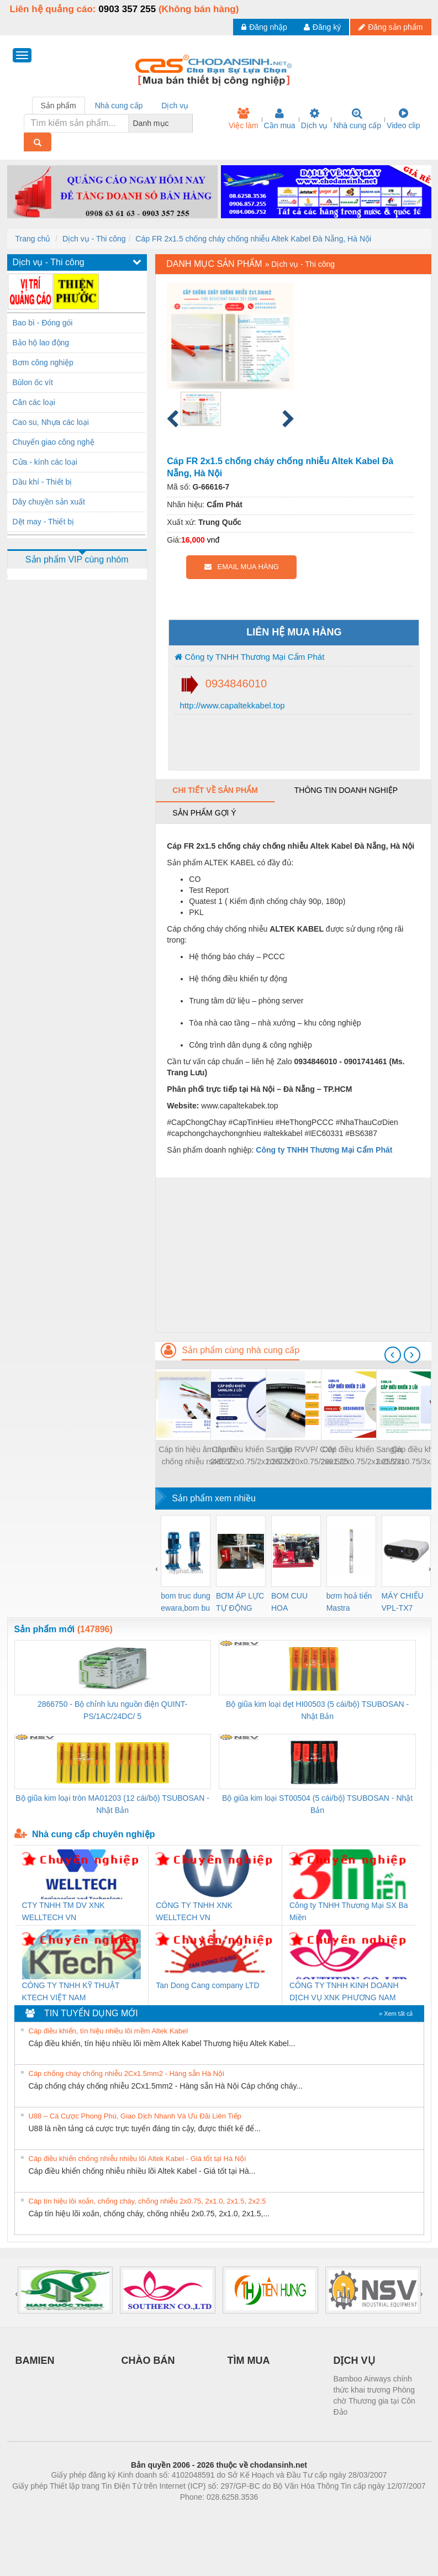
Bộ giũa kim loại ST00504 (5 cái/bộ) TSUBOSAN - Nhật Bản (317, 1804)
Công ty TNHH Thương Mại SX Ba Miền (348, 1911)
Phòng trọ (149, 2513)
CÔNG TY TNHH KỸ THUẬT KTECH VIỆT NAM (71, 1991)
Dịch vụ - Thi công (94, 238)
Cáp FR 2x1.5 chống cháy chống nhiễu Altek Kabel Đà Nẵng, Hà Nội (253, 238)
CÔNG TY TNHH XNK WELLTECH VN (194, 1911)
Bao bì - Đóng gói (43, 322)
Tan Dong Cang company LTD (207, 1985)
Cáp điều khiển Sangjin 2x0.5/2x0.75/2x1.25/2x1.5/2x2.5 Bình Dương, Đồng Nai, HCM (251, 1456)
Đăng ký (322, 27)
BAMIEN (35, 2360)
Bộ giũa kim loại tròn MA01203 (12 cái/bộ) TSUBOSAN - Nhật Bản (112, 1804)
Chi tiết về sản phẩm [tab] (215, 790)
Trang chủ (33, 238)
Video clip (403, 119)
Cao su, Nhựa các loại (51, 422)
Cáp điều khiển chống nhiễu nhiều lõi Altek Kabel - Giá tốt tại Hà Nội (137, 2158)
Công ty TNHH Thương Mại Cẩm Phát (249, 656)
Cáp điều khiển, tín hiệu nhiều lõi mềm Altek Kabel (108, 2031)
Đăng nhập (264, 27)
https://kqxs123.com (272, 2513)
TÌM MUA (249, 2360)
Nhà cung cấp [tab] (119, 105)
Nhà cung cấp (357, 119)
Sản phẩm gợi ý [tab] (204, 812)
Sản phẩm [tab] (58, 105)
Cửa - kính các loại (45, 462)
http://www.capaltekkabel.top (230, 705)
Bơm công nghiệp (43, 362)
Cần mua (279, 119)
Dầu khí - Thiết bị (42, 481)
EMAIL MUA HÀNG (241, 566)
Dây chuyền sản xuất (49, 501)
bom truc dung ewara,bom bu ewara (185, 1602)
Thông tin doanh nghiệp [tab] (346, 790)
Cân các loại (34, 402)
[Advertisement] (293, 1254)
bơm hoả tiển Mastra (349, 1601)
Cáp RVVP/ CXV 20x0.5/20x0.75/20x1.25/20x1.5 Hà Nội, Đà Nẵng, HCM (307, 1456)
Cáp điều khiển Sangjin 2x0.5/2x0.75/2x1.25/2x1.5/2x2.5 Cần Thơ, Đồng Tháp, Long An (362, 1456)
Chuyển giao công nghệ (53, 442)
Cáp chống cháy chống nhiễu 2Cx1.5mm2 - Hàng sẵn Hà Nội (127, 2073)
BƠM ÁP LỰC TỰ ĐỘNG (240, 1601)
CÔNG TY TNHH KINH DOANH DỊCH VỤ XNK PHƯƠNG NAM (344, 1991)
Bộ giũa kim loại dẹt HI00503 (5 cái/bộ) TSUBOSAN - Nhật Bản (317, 1710)
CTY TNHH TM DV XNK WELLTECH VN (63, 1911)
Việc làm (243, 119)
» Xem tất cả (396, 2013)
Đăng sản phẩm (390, 27)
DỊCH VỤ (354, 2360)
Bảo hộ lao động (41, 342)
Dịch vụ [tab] (174, 105)
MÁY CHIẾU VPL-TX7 (403, 1601)
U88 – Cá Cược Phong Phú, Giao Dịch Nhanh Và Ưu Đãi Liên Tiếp (135, 2116)
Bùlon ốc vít (33, 382)
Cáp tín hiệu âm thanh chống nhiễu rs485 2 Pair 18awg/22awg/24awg (197, 1456)
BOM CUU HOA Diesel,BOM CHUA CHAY (293, 1602)
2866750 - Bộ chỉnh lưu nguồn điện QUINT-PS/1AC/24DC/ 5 (112, 1710)
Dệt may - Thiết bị (44, 521)
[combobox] (189, 123)
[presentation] (392, 1355)
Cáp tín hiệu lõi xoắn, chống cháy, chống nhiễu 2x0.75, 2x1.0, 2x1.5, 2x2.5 (147, 2201)
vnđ (213, 539)
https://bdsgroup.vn (205, 2513)
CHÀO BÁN (148, 2360)
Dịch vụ (314, 119)
